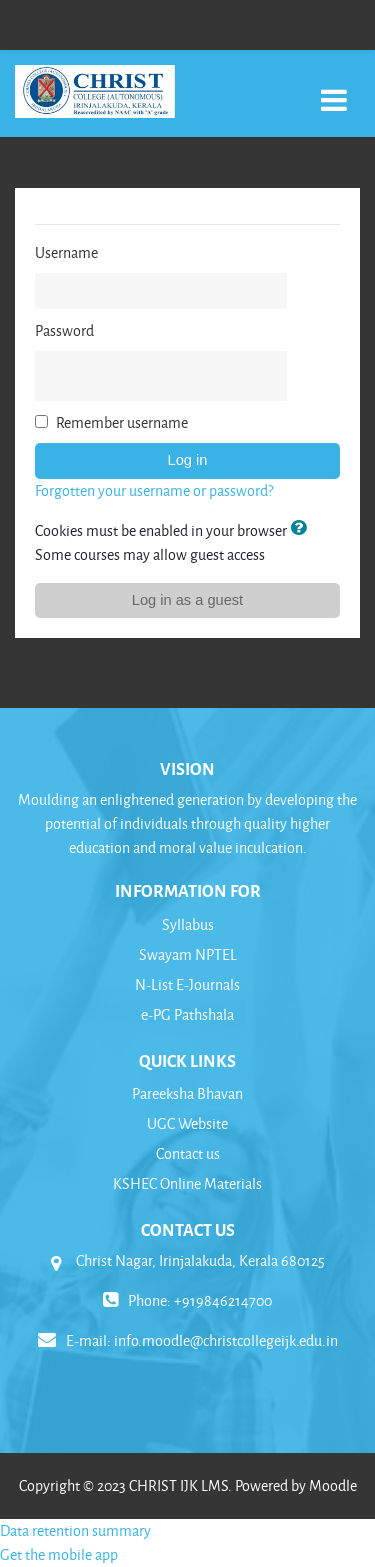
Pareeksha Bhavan (187, 1093)
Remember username (122, 422)
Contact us (188, 1153)
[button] (302, 530)
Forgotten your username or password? (154, 490)
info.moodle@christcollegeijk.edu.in (226, 1340)
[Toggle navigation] (334, 89)
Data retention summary (75, 1530)
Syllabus (188, 924)
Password (64, 330)
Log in (188, 460)
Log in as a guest (187, 600)
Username (66, 252)
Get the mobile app (59, 1554)
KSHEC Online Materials (187, 1183)
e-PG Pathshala (187, 1014)
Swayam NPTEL (188, 954)
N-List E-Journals (187, 984)
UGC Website (187, 1123)
